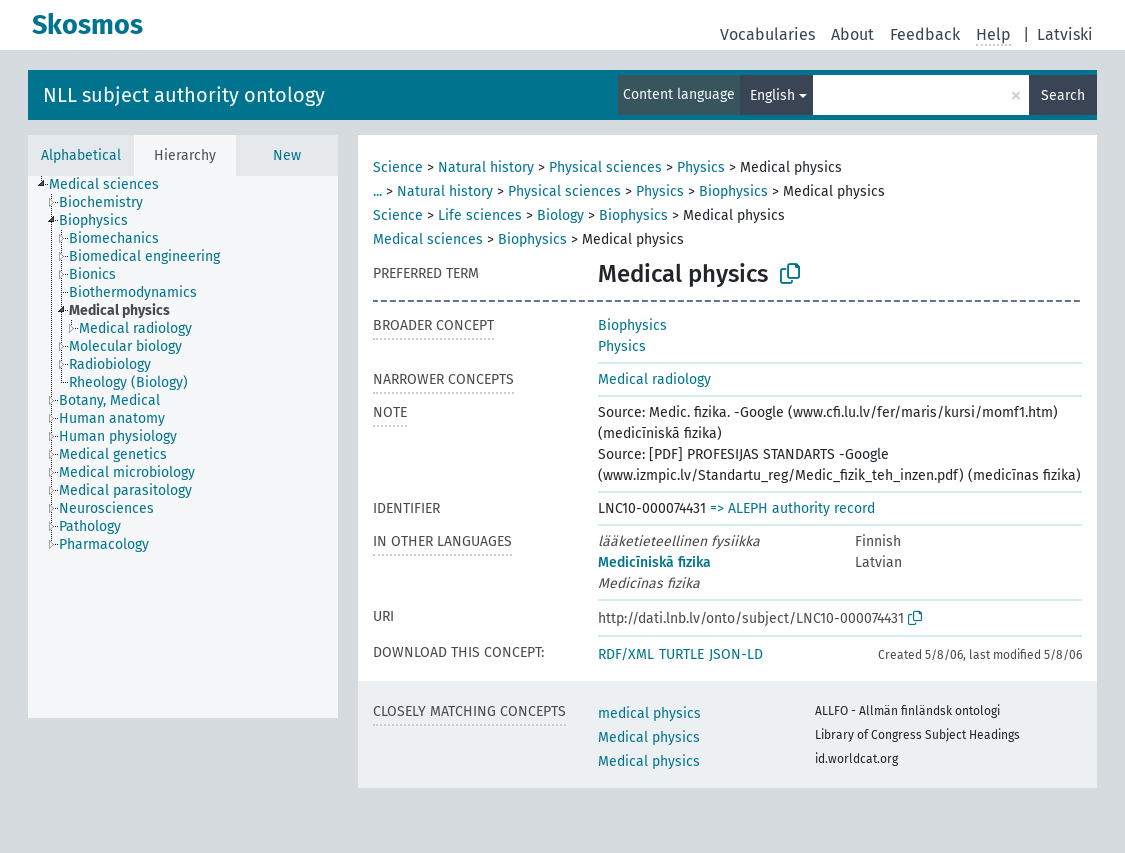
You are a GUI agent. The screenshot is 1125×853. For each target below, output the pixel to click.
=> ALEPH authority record (792, 508)
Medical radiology (654, 379)
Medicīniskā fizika (654, 562)
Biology (560, 215)
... (377, 191)
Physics (701, 167)
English (772, 95)
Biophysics (733, 191)
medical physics (649, 713)
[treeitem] (112, 185)
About (852, 34)
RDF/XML (626, 654)
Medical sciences (428, 239)
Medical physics (649, 737)
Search (1063, 95)
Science (398, 167)
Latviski (1065, 34)
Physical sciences (605, 167)
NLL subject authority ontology (184, 95)
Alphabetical (81, 155)
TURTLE (681, 654)
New (287, 155)
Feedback (925, 34)
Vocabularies (767, 34)
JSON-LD (736, 654)
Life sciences (480, 215)
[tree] (183, 447)
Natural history (486, 167)
